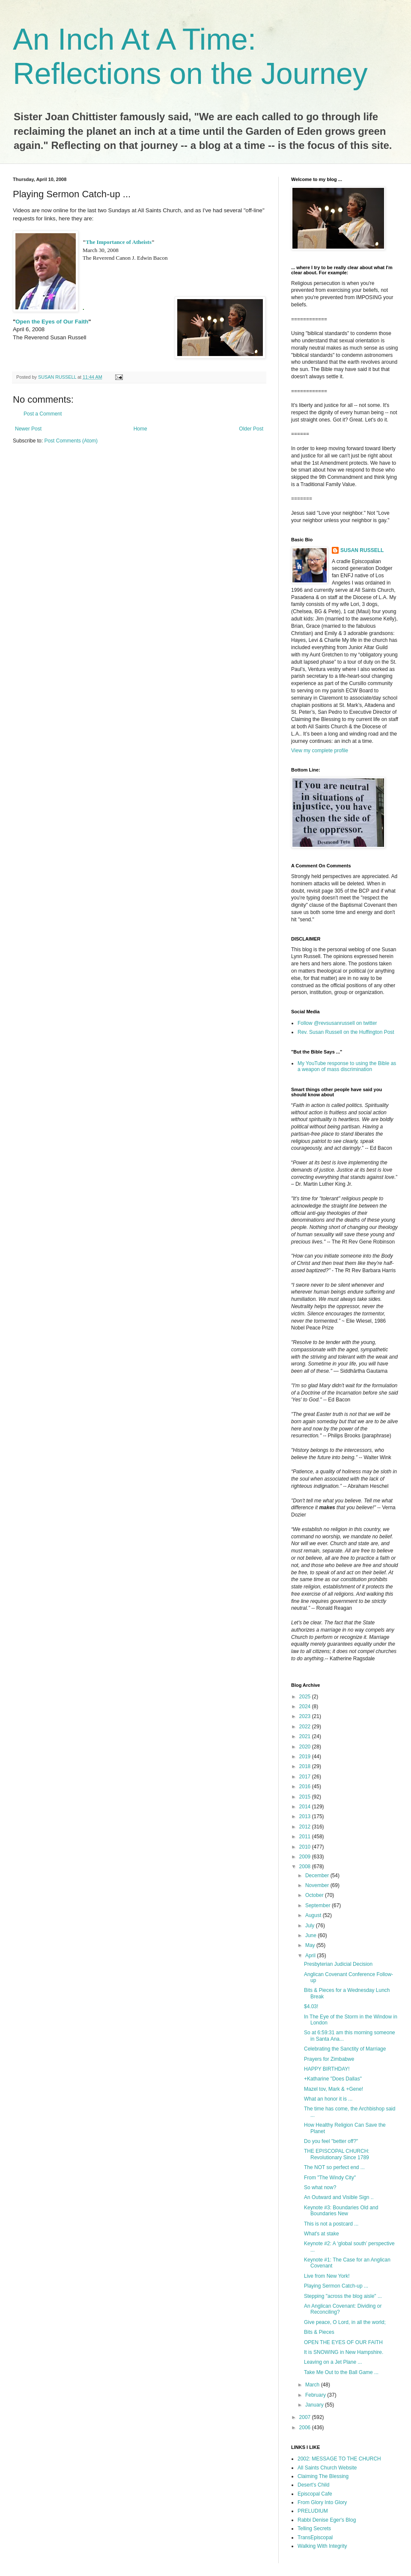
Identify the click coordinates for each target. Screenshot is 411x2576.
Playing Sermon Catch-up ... (336, 2286)
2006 (305, 2428)
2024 (305, 1706)
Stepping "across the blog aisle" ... (343, 2296)
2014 (305, 1807)
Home (140, 429)
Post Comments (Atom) (71, 441)
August (314, 1915)
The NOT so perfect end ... (334, 2167)
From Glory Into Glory (322, 2502)
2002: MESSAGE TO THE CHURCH (339, 2459)
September (318, 1905)
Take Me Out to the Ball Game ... (341, 2372)
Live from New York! (327, 2276)
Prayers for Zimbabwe (329, 2059)
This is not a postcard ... (331, 2224)
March (313, 2385)
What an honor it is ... (328, 2099)
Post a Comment (43, 414)
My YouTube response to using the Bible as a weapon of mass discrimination (347, 1066)
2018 (305, 1766)
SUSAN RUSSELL (362, 550)
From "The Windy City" (330, 2178)
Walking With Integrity (322, 2546)
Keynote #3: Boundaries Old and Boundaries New (341, 2211)
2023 (305, 1716)
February (316, 2395)
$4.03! (311, 2006)
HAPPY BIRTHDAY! (327, 2069)
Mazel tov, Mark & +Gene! (333, 2089)
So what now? (320, 2187)
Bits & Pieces (319, 2332)
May (310, 1945)
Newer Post (28, 429)
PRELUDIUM (313, 2511)
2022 (305, 1727)
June (311, 1935)
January (315, 2405)
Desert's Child (313, 2485)
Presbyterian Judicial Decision (338, 1964)
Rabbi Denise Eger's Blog (327, 2520)
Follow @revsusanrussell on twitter (337, 1023)
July (310, 1926)
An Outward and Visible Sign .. (339, 2197)
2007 (305, 2417)
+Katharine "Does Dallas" (333, 2079)
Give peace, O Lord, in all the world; (345, 2322)
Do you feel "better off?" (331, 2141)
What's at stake (321, 2234)
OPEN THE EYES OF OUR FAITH (343, 2342)
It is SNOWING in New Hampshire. (343, 2352)
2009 (305, 1857)
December (318, 1876)
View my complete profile (319, 751)
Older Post (251, 429)
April (311, 1956)
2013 (305, 1816)
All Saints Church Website (327, 2468)
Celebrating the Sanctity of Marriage (345, 2049)
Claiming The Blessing (323, 2476)
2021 (305, 1736)
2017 (305, 1777)
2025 (305, 1697)
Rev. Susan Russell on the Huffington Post (346, 1032)
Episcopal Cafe (315, 2494)
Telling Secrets (314, 2528)
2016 (305, 1787)
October (315, 1895)
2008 (305, 1867)
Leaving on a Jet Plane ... (333, 2362)
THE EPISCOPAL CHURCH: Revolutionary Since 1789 (336, 2154)
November (318, 1885)
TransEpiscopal (315, 2537)
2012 (305, 1827)
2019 (305, 1757)
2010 (305, 1847)
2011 (305, 1837)
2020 (305, 1747)
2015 (305, 1797)
